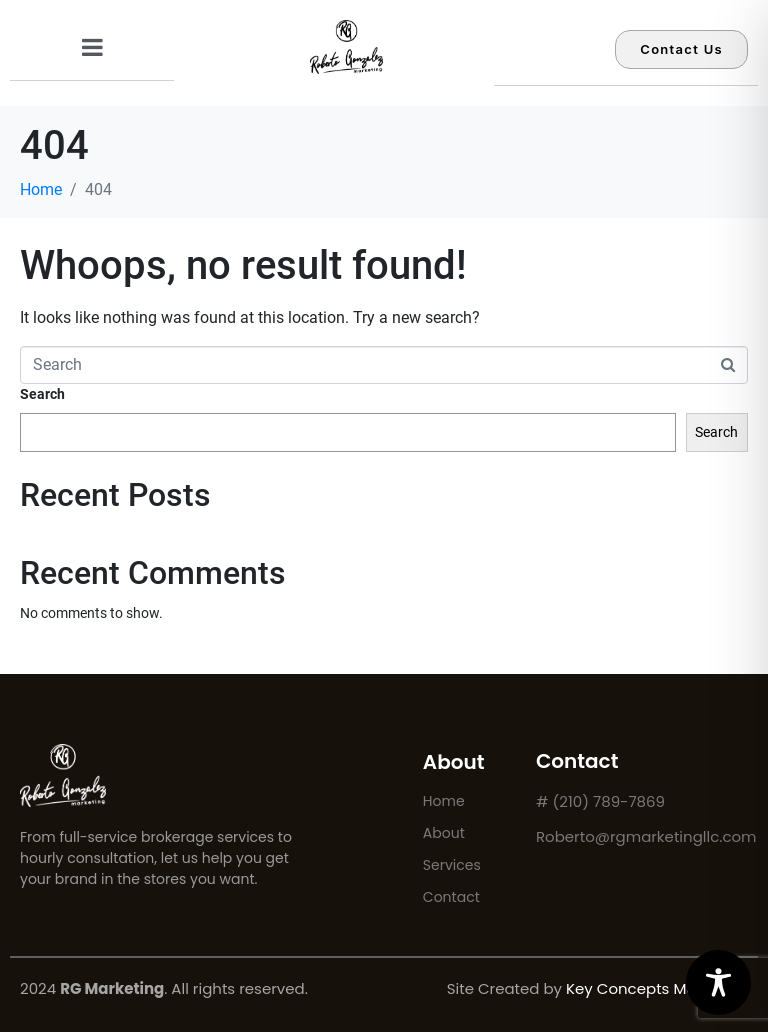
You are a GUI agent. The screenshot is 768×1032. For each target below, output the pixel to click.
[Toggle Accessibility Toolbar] (718, 982)
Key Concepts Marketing (657, 988)
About (444, 833)
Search (42, 394)
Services (452, 865)
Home (444, 801)
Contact (451, 897)
